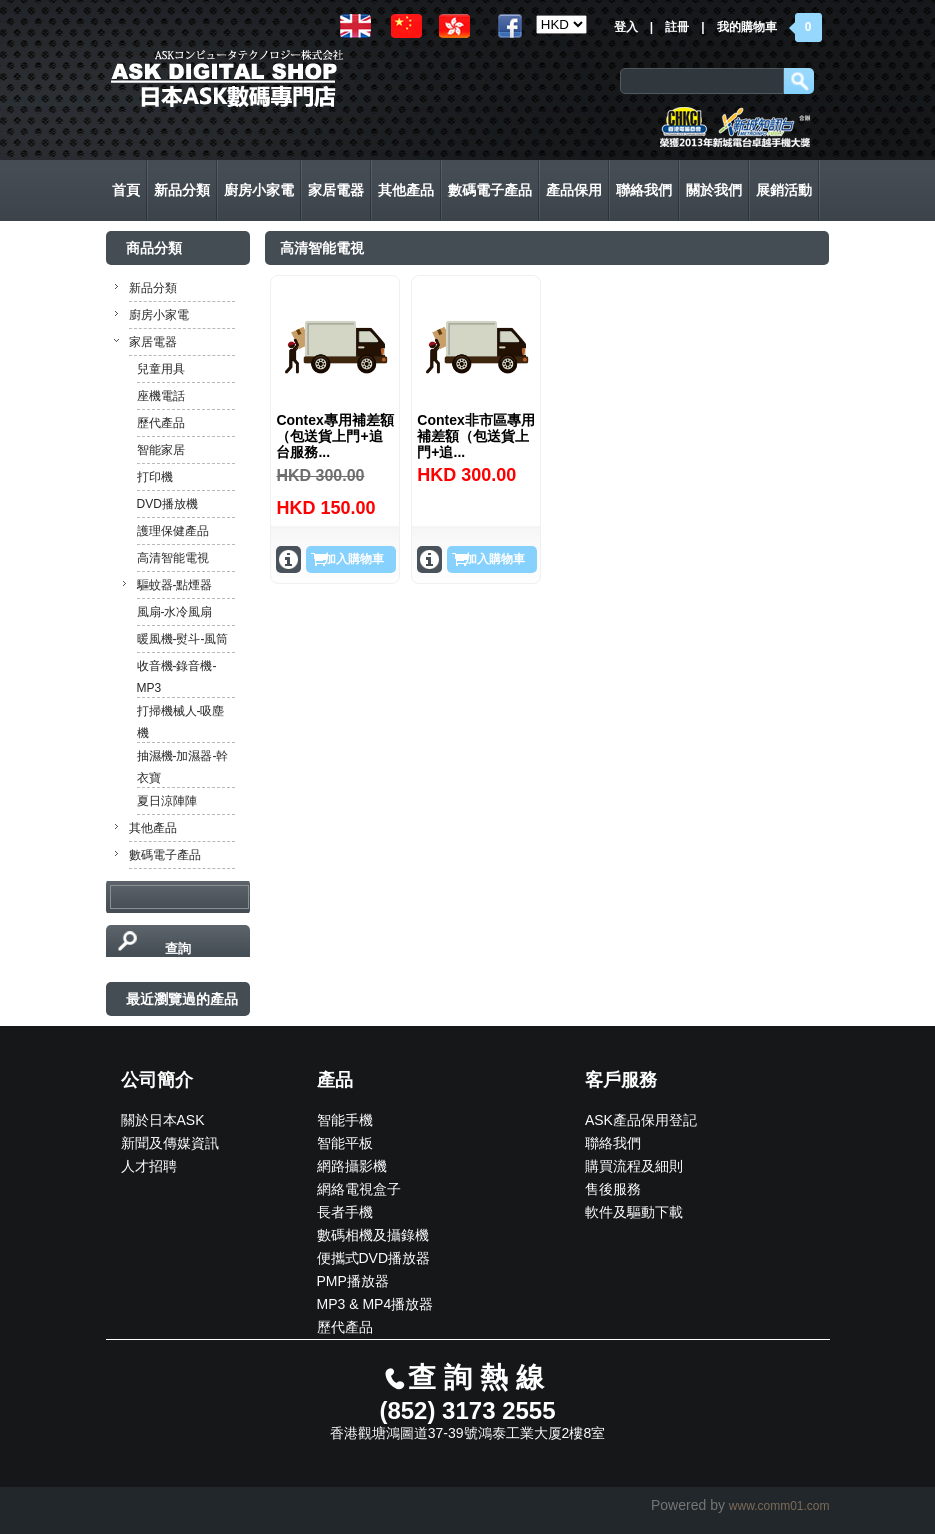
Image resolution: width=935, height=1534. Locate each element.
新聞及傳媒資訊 (170, 1143)
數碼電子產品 (165, 855)
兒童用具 (161, 369)
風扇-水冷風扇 (175, 612)
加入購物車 (354, 559)
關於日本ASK (163, 1120)
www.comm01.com (779, 1506)
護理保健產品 (173, 531)
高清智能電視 (173, 558)
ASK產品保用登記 (641, 1120)
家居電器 (153, 342)
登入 (626, 27)
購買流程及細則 (634, 1166)
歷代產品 (161, 423)
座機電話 (161, 396)
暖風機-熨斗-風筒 (183, 639)
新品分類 (153, 288)
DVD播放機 (167, 504)
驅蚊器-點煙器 (175, 585)
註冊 (677, 27)
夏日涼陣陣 (167, 801)
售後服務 (613, 1189)
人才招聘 (149, 1166)
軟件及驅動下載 (634, 1212)
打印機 (155, 477)
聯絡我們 (613, 1143)
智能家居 (161, 450)
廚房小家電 (159, 315)
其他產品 (153, 828)
